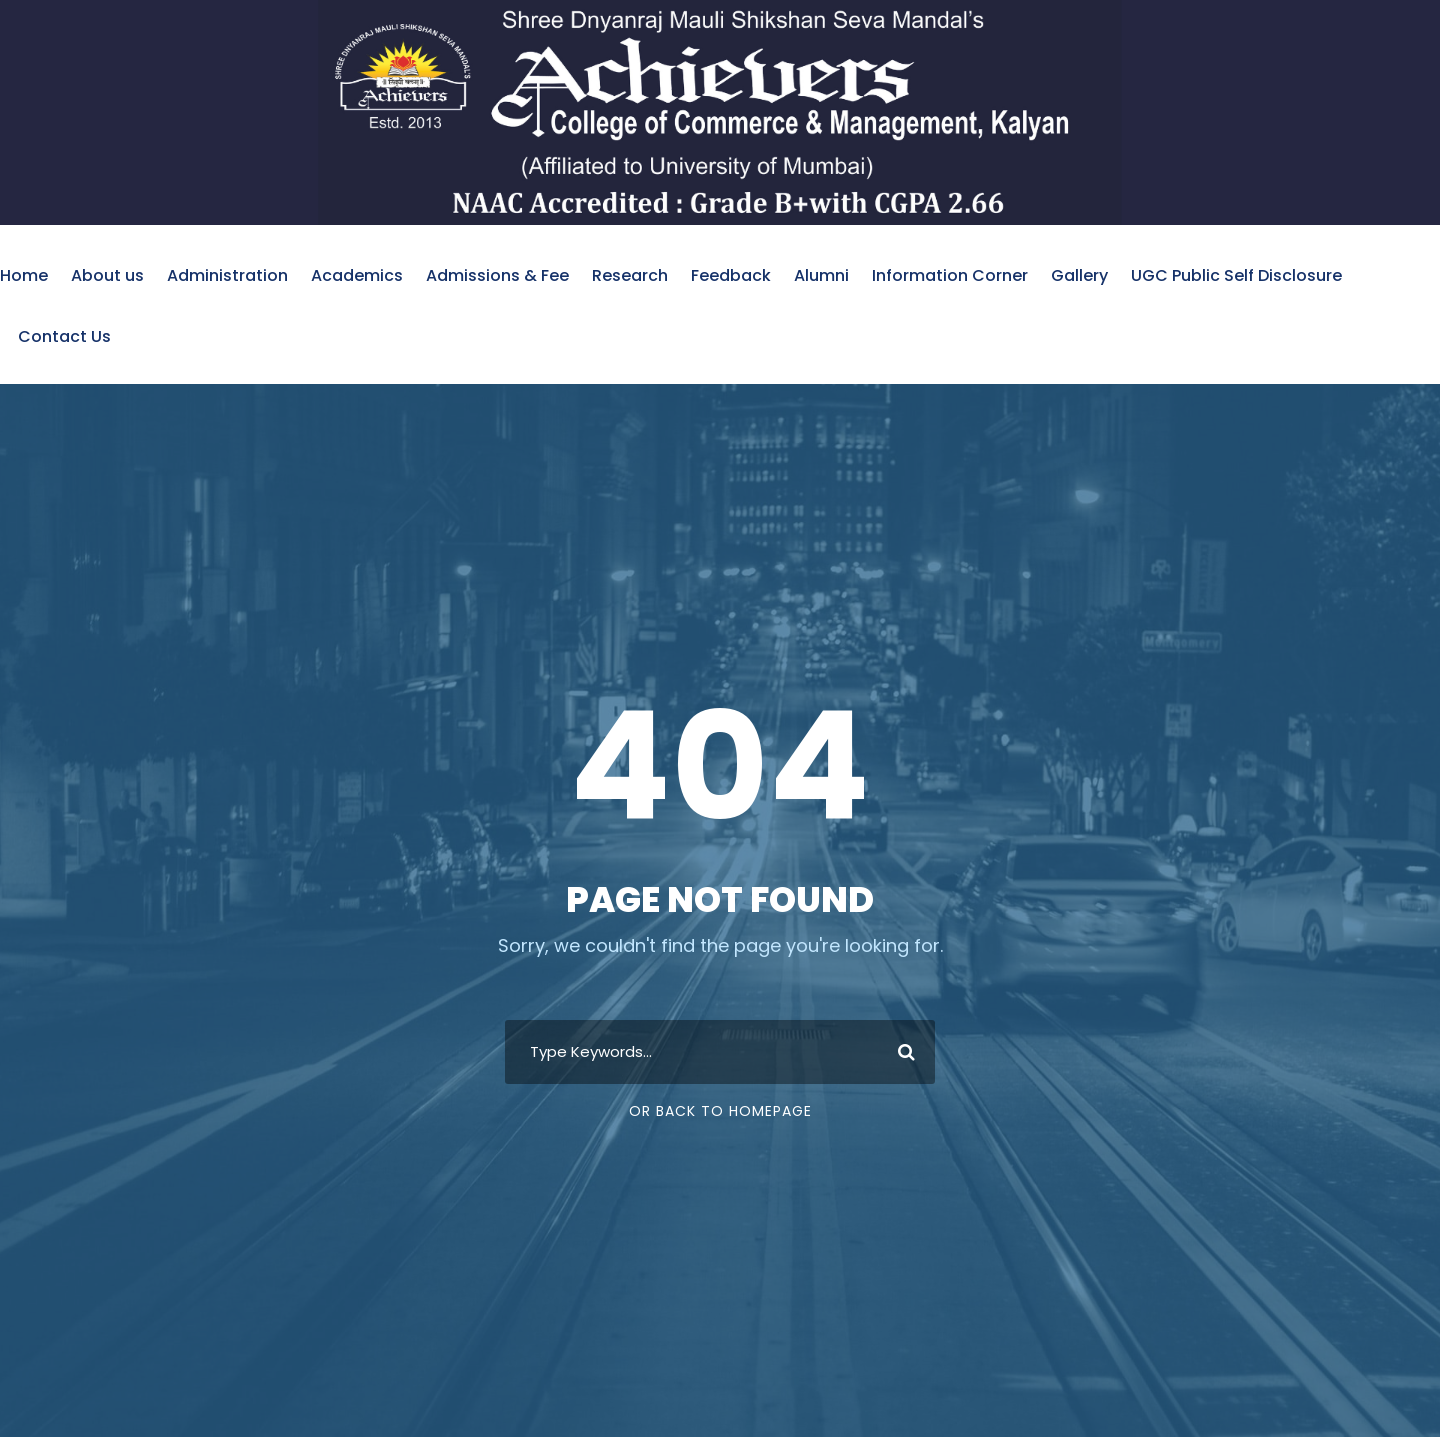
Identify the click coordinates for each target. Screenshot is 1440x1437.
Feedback (731, 275)
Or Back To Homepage (720, 1111)
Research (630, 275)
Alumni (821, 275)
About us (107, 275)
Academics (357, 275)
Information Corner (950, 275)
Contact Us (64, 336)
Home (24, 275)
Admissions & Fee (497, 275)
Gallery (1079, 275)
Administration (227, 275)
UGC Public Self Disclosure (1236, 275)
